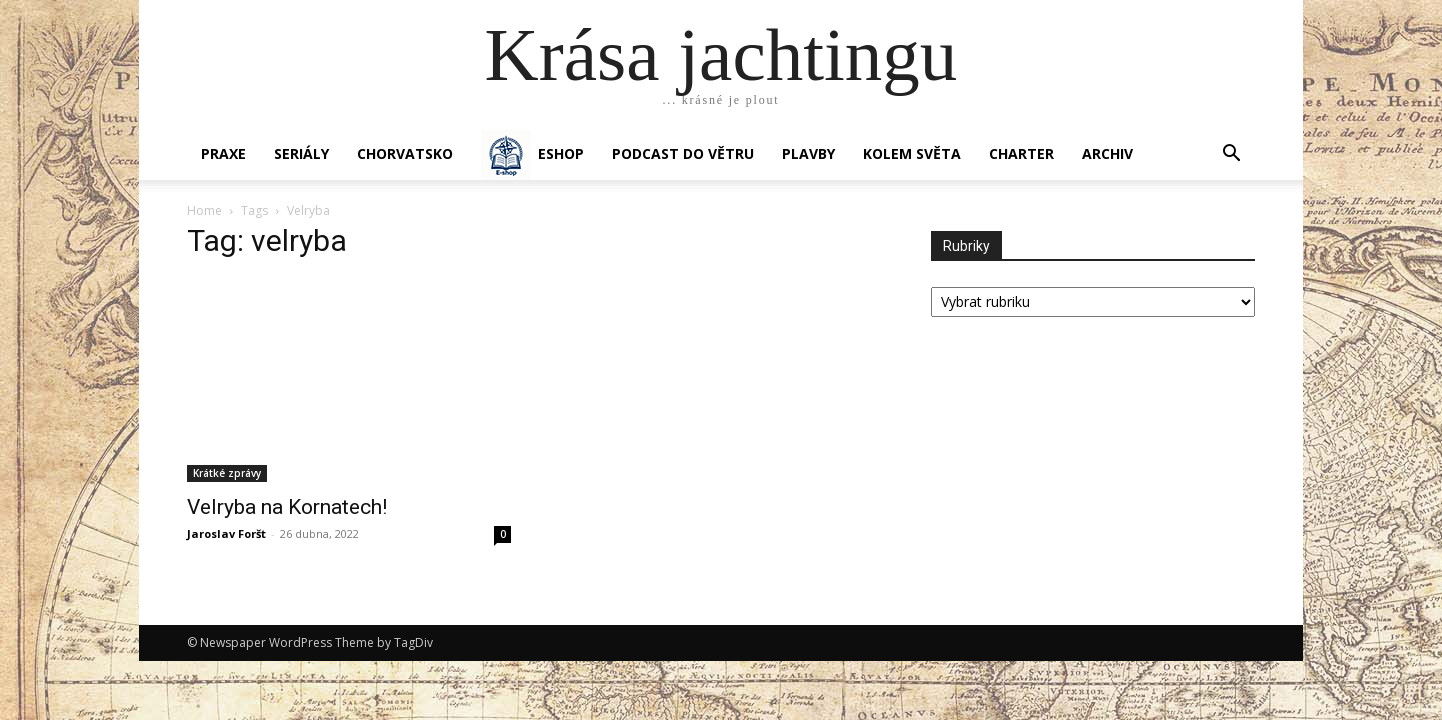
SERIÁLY (301, 153)
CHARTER (1021, 153)
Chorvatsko (405, 153)
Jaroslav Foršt (226, 533)
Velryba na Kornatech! (287, 507)
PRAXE (223, 153)
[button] (1231, 155)
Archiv (1107, 153)
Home (204, 210)
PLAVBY (808, 153)
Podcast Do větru (683, 153)
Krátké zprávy (227, 473)
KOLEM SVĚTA (912, 153)
